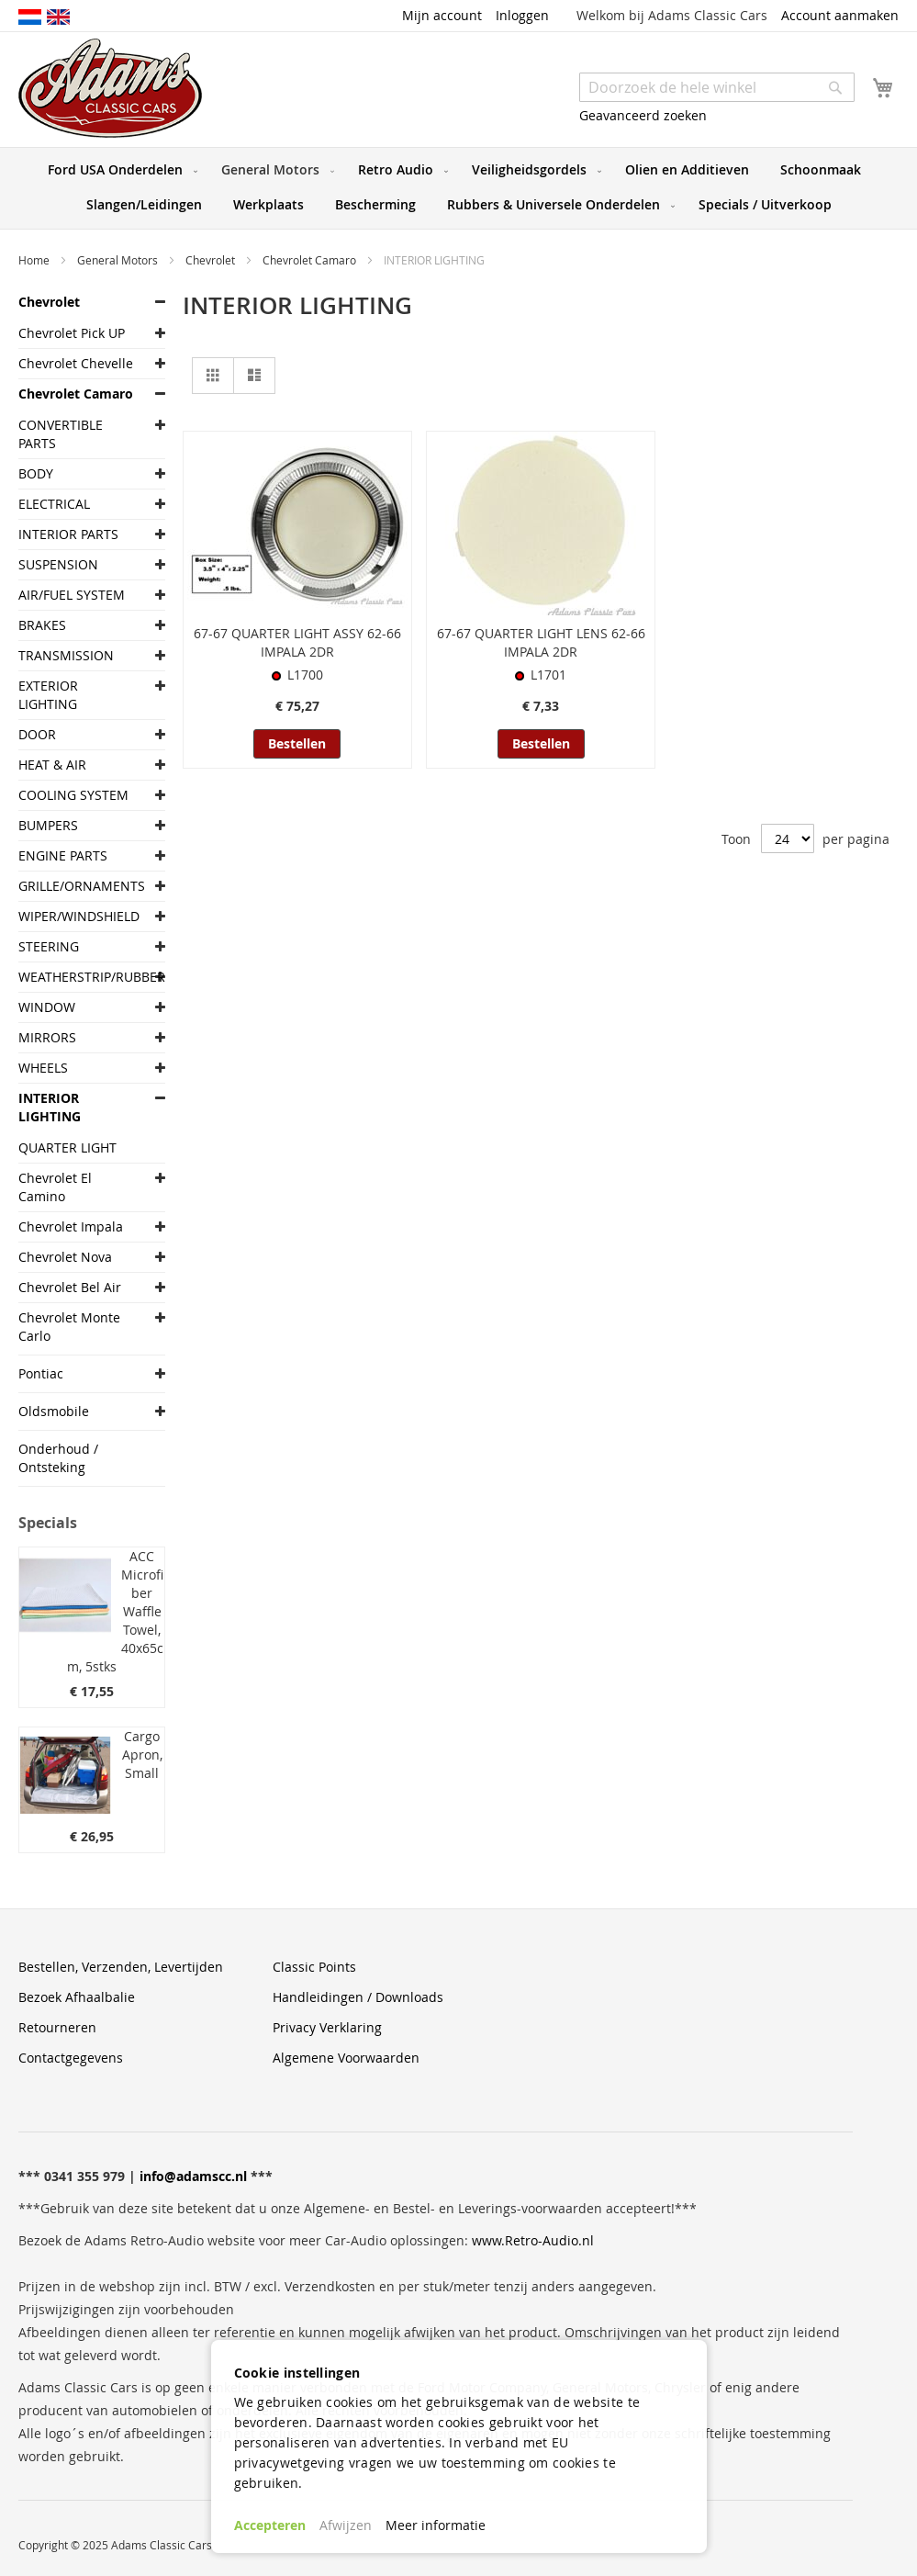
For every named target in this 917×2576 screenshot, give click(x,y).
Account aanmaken (840, 15)
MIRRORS (47, 1037)
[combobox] (717, 87)
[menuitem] (119, 169)
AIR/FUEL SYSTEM (71, 594)
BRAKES (42, 625)
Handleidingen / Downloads (358, 1997)
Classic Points (314, 1966)
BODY (35, 473)
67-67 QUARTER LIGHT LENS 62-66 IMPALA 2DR (541, 642)
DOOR (37, 734)
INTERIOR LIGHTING (49, 1107)
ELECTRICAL (54, 503)
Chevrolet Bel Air (69, 1287)
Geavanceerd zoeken (643, 115)
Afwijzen (345, 2525)
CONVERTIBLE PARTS (60, 434)
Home (35, 260)
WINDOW (46, 1007)
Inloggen (522, 15)
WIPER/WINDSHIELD (78, 916)
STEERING (48, 946)
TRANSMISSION (66, 655)
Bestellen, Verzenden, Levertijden (120, 1966)
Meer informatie (436, 2525)
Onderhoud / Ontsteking (58, 1458)
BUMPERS (48, 825)
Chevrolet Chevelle (75, 363)
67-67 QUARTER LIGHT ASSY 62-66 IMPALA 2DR (297, 642)
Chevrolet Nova (65, 1257)
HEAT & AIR (52, 764)
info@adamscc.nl (193, 2176)
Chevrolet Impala (70, 1226)
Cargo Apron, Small (142, 1754)
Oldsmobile (53, 1411)
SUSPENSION (58, 564)
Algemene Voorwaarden (346, 2057)
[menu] (458, 188)
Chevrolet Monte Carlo (69, 1326)
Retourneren (57, 2027)
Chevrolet (211, 260)
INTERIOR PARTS (68, 534)
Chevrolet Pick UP (71, 333)
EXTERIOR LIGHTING (48, 695)
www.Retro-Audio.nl (533, 2240)
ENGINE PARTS (62, 855)
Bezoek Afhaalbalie (76, 1997)
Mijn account (442, 15)
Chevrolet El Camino (55, 1187)
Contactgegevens (70, 2057)
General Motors (119, 260)
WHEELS (43, 1067)
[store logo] (110, 88)
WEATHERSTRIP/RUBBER (78, 976)
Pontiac (40, 1373)
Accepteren (270, 2525)
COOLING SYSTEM (73, 795)
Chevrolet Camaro (311, 260)
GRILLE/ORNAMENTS (78, 885)
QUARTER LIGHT (67, 1147)
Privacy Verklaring (327, 2027)
